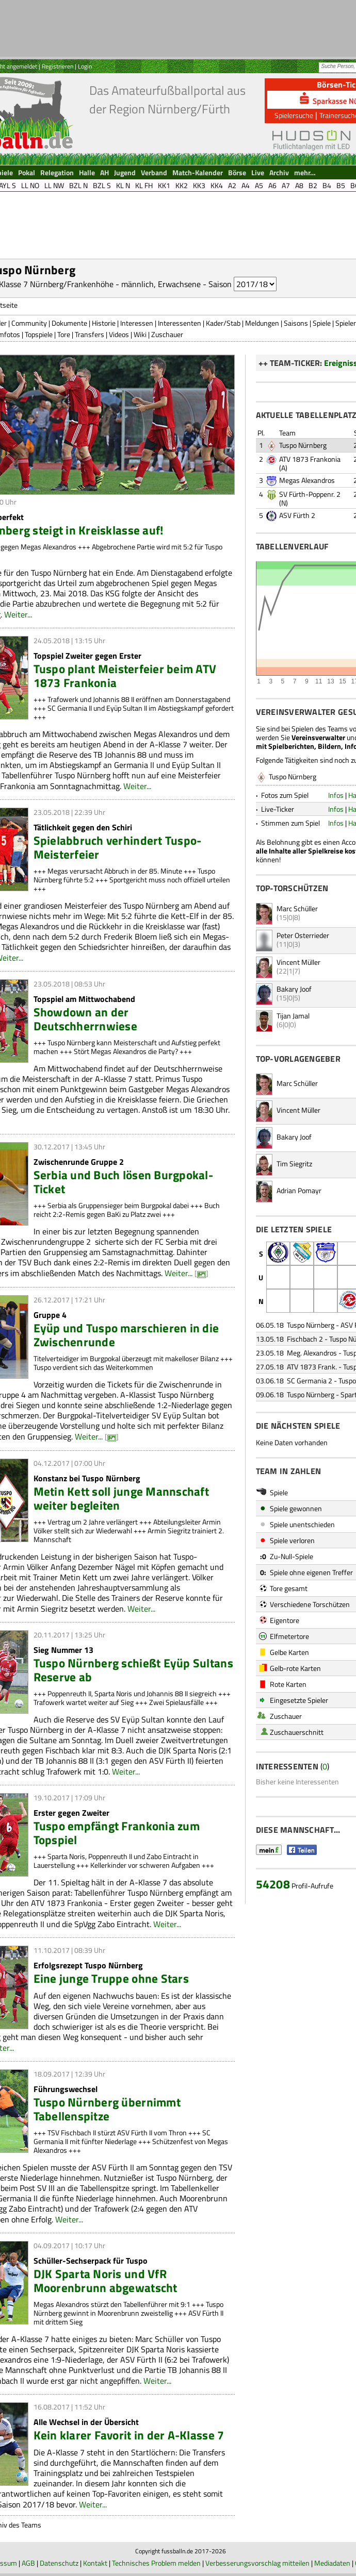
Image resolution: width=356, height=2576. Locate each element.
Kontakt (95, 2562)
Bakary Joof (294, 988)
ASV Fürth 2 (297, 515)
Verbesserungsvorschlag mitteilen (257, 2562)
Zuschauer (167, 334)
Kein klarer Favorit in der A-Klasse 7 (129, 2435)
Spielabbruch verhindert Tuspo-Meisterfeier (118, 847)
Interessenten (179, 322)
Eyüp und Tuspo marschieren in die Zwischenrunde (126, 1335)
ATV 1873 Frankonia (310, 459)
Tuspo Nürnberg (303, 445)
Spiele (322, 322)
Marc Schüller (297, 908)
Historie (104, 322)
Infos (336, 795)
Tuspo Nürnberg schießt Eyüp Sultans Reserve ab (133, 1670)
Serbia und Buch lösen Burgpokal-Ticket (124, 1182)
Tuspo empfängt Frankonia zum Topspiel (117, 1833)
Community (29, 322)
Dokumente (69, 322)
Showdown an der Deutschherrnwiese (86, 1019)
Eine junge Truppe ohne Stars (111, 1978)
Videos (119, 334)
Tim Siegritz (294, 1163)
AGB (28, 2562)
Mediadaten (332, 2562)
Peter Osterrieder (303, 935)
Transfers (89, 334)
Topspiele (39, 334)
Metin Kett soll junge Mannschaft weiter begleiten (121, 1498)
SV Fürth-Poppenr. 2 (310, 494)
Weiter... (18, 614)
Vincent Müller (298, 962)
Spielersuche (293, 115)
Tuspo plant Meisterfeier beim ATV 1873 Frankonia (125, 676)
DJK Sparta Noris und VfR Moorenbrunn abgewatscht (105, 2281)
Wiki (140, 334)
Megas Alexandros (307, 480)
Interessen (136, 322)
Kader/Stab (223, 322)
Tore (63, 334)
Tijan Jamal (293, 1015)
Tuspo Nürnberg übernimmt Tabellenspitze (107, 2109)
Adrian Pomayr (299, 1190)
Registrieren (57, 66)
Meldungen (262, 322)
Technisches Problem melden (156, 2562)
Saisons (296, 322)
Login (85, 66)
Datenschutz (59, 2562)
